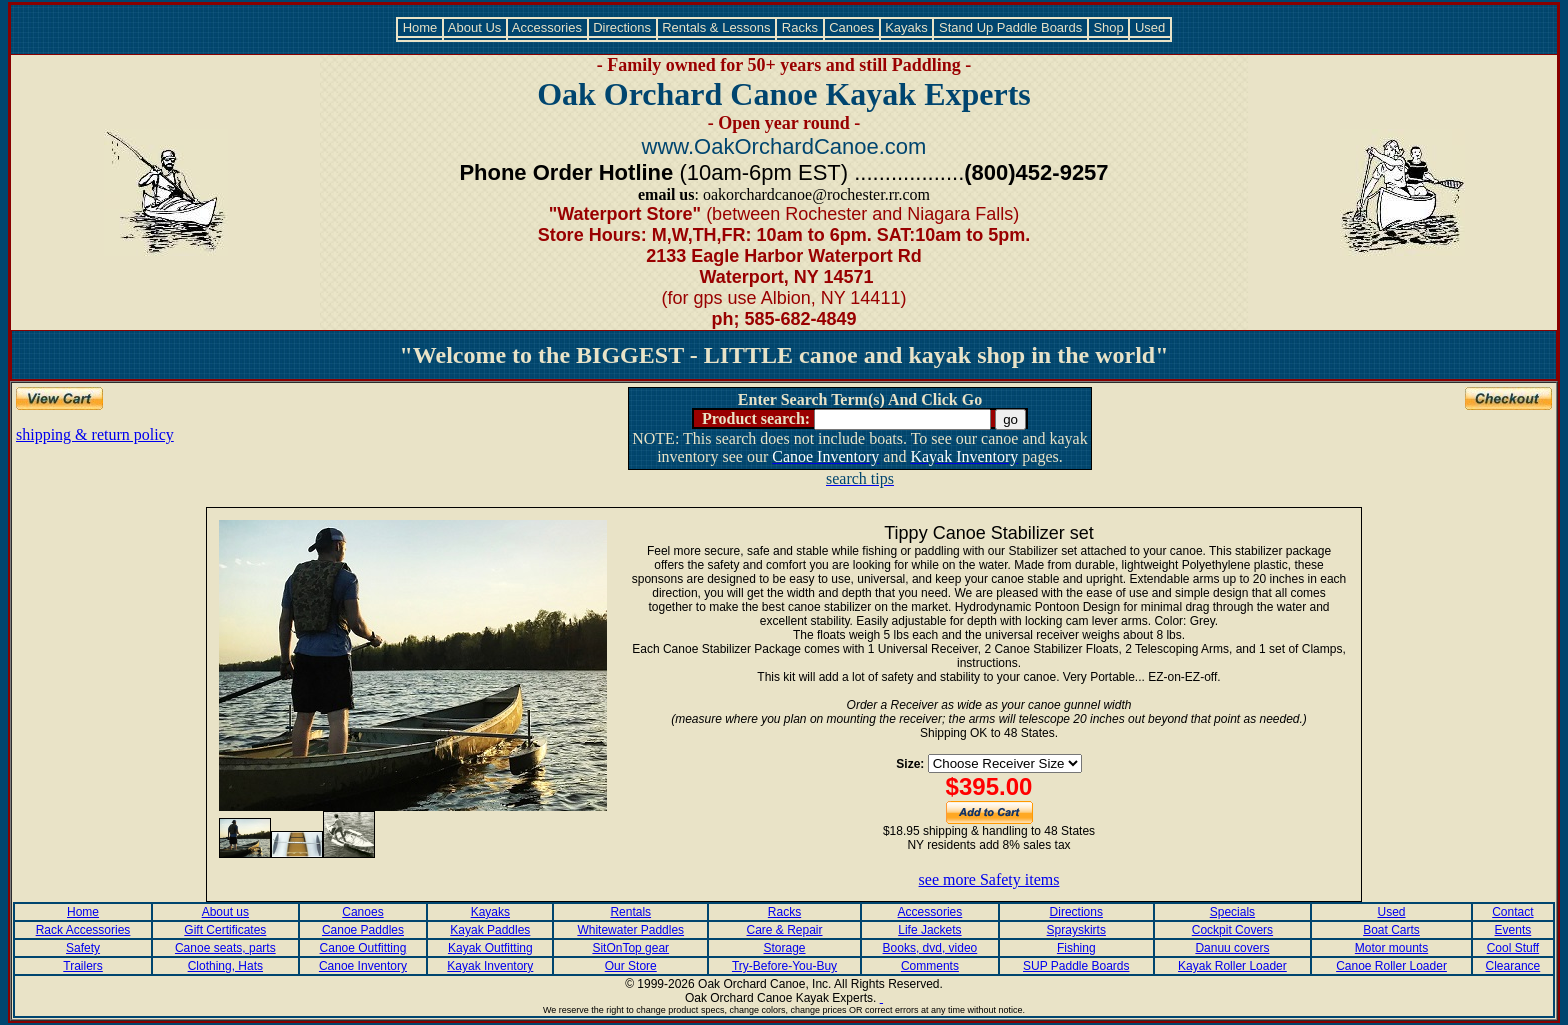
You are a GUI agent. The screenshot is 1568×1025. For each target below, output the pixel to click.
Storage (785, 948)
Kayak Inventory (490, 966)
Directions (622, 27)
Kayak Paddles (490, 930)
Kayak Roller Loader (1232, 966)
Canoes (852, 27)
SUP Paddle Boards (1076, 966)
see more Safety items (989, 879)
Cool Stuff (1513, 948)
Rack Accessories (83, 930)
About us (225, 912)
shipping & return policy (95, 434)
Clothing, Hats (225, 966)
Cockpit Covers (1232, 930)
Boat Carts (1391, 930)
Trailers (83, 966)
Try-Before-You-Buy (784, 966)
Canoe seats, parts (225, 948)
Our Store (631, 966)
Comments (930, 966)
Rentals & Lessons (717, 27)
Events (1513, 930)
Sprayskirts (1076, 930)
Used (1150, 27)
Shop (1109, 27)
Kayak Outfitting (490, 948)
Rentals (630, 912)
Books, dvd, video (930, 948)
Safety (83, 948)
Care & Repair (785, 930)
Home (420, 27)
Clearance (1513, 966)
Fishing (1076, 948)
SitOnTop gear (630, 948)
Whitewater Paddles (630, 930)
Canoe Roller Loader (1391, 966)
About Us (475, 27)
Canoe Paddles (363, 930)
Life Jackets (929, 930)
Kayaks (907, 27)
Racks (799, 27)
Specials (1232, 912)
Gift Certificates (225, 930)
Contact (1512, 912)
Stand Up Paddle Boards (1010, 27)
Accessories (547, 27)
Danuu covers (1232, 948)
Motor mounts (1391, 948)
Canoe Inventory (363, 966)
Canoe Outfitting (363, 948)
